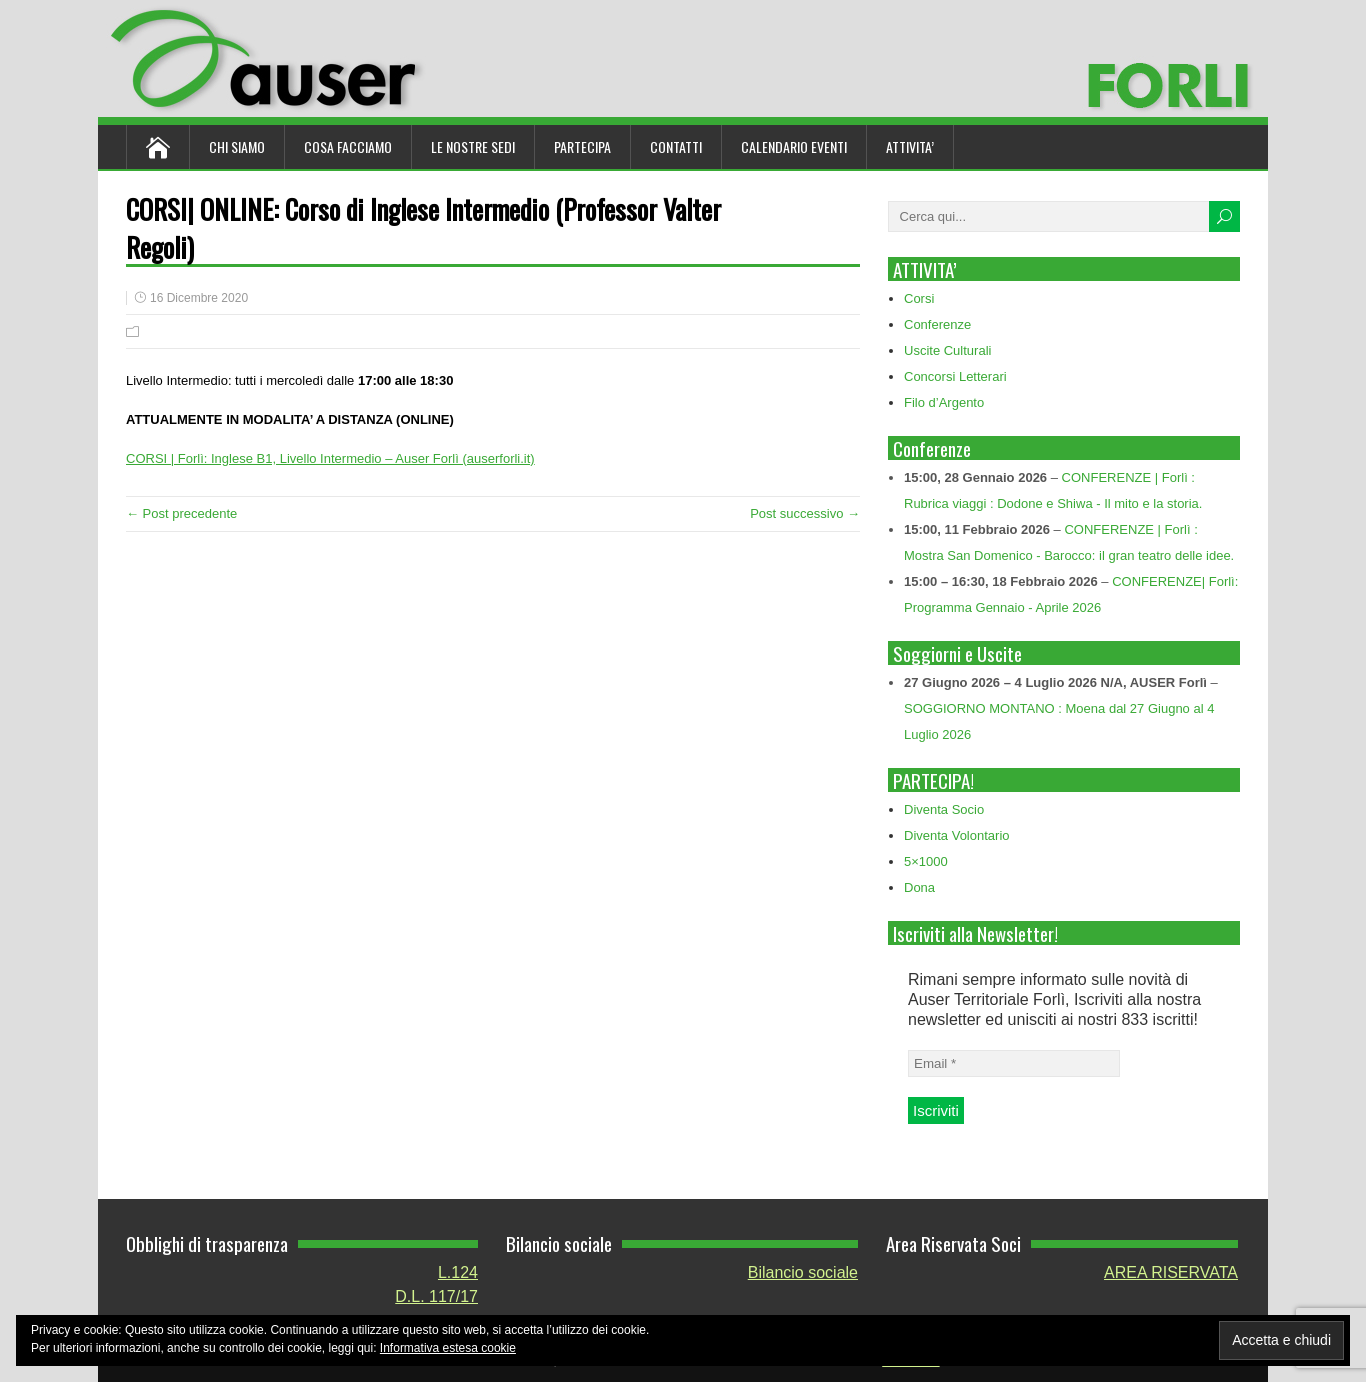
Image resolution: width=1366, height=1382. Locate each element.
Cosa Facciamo (348, 146)
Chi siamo (237, 146)
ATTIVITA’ (910, 146)
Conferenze (937, 324)
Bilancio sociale (803, 1272)
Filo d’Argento (944, 402)
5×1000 (926, 861)
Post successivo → (805, 513)
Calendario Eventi (794, 146)
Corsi (919, 298)
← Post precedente (181, 513)
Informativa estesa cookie (448, 1348)
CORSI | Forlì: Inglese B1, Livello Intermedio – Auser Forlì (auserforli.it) (330, 458)
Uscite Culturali (947, 350)
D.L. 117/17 (436, 1296)
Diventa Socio (944, 809)
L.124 (458, 1272)
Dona (919, 887)
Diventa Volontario (957, 835)
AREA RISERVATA (1171, 1272)
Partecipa (582, 146)
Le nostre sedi (473, 146)
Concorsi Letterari (955, 376)
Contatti (676, 146)
